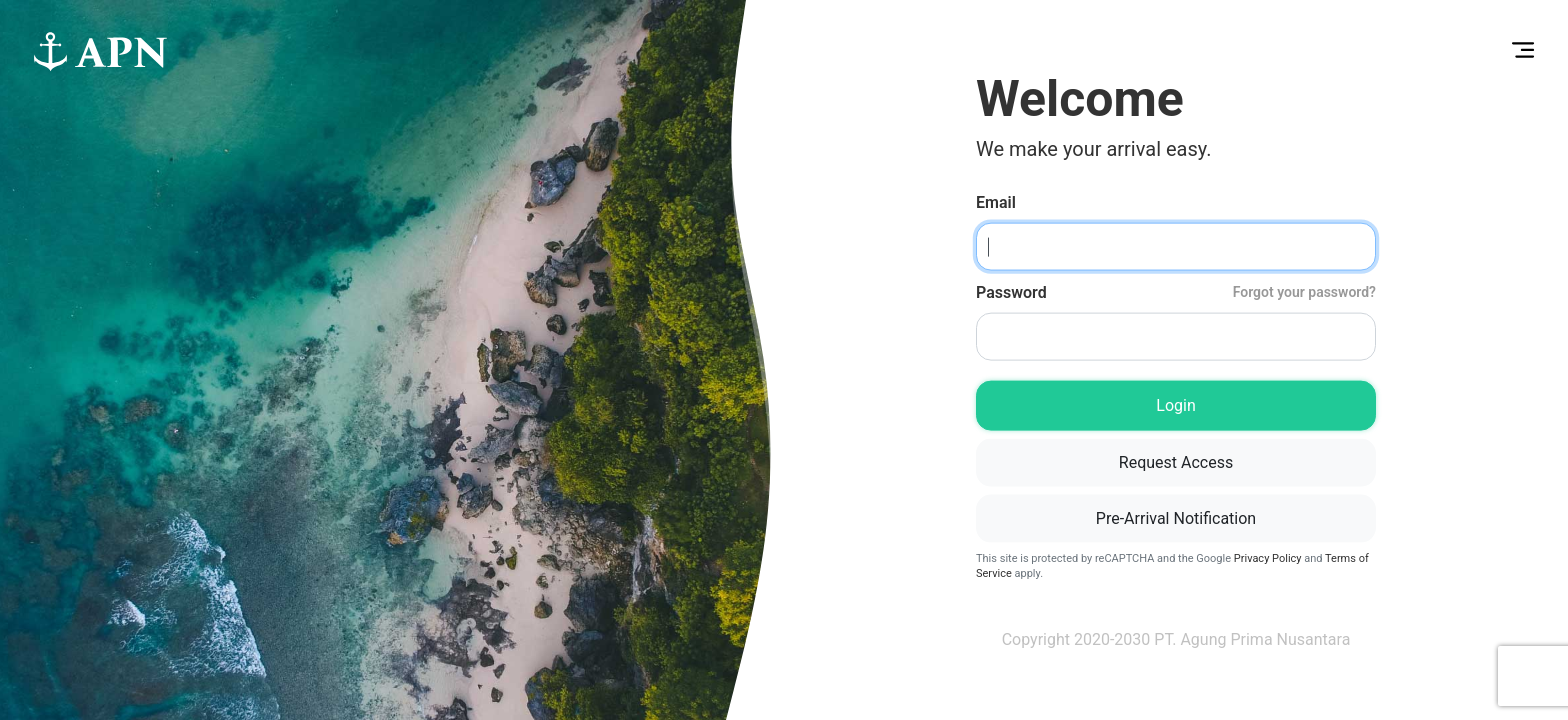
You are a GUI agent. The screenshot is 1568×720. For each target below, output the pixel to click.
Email (996, 202)
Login (1175, 405)
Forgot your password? (1304, 292)
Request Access (1176, 462)
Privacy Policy (1268, 558)
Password (1176, 292)
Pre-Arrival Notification (1176, 518)
